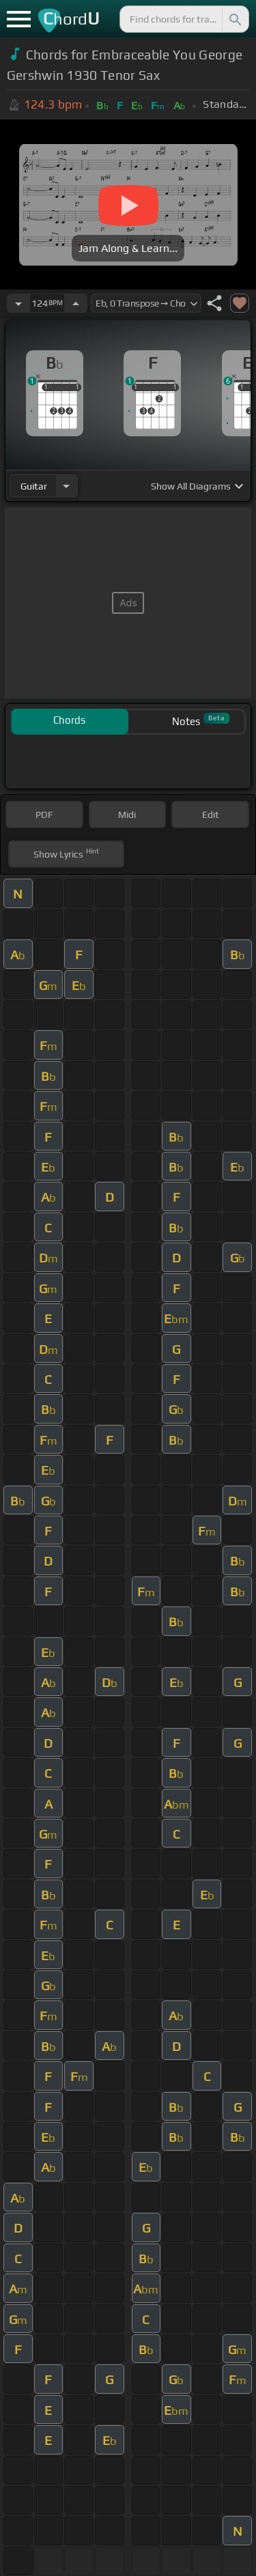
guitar (33, 486)
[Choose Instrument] (66, 485)
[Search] (234, 19)
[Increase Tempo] (75, 303)
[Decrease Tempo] (18, 303)
